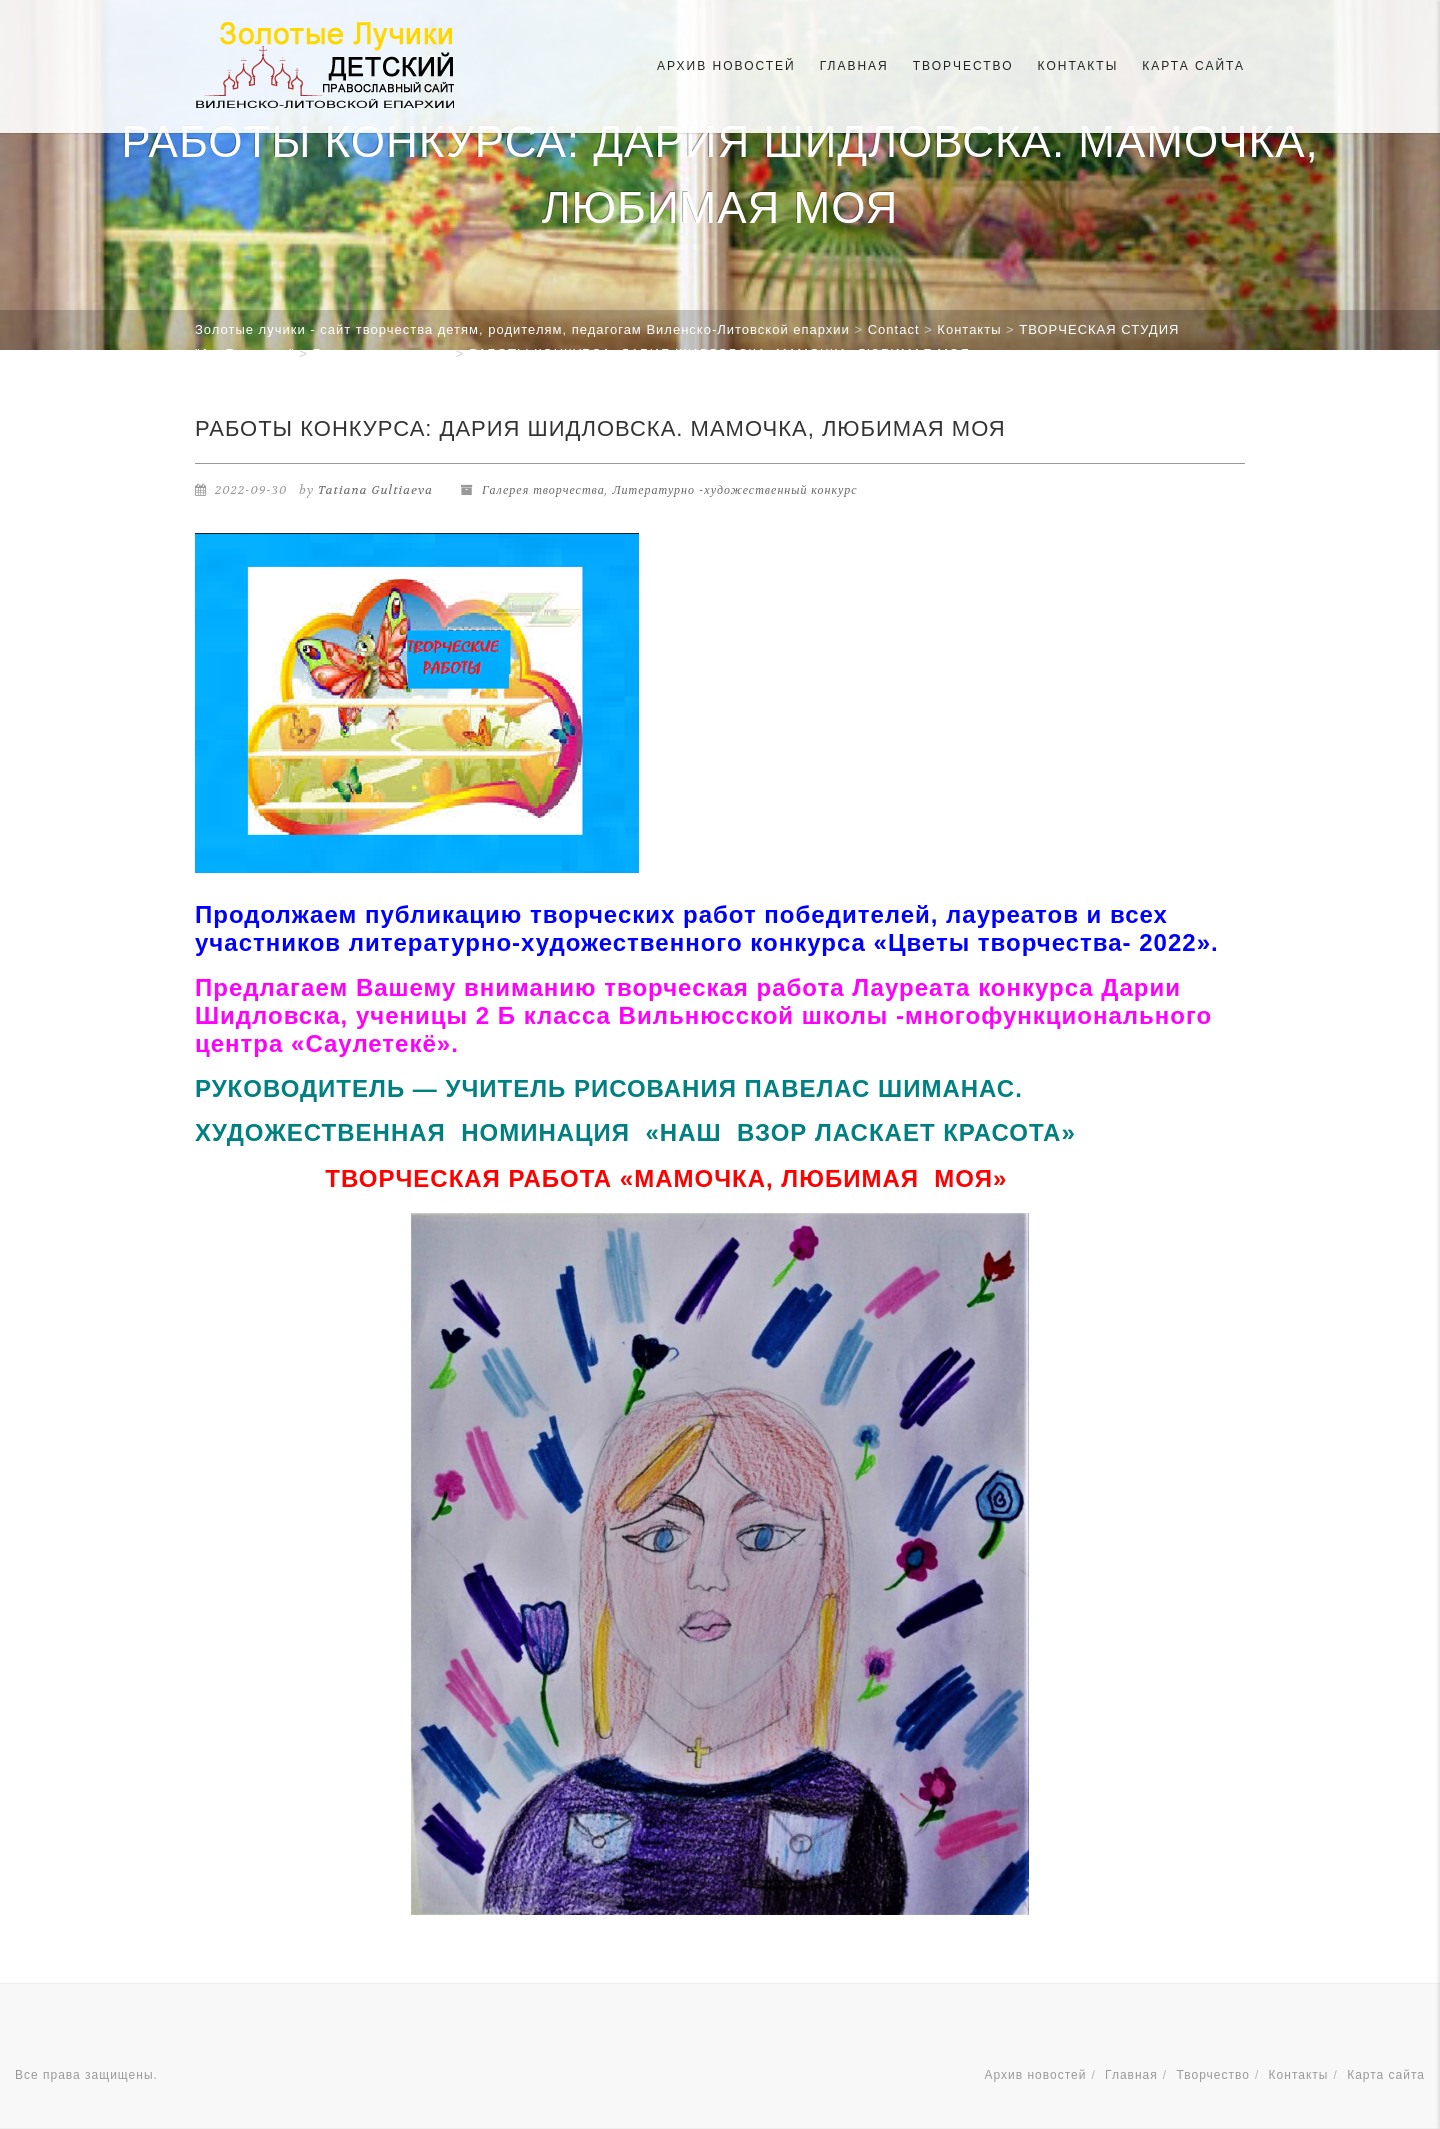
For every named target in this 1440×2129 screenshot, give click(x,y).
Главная (854, 66)
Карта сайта (1193, 66)
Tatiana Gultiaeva (375, 490)
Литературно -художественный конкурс (734, 490)
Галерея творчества (543, 490)
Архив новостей (726, 66)
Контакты (1078, 66)
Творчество (963, 66)
